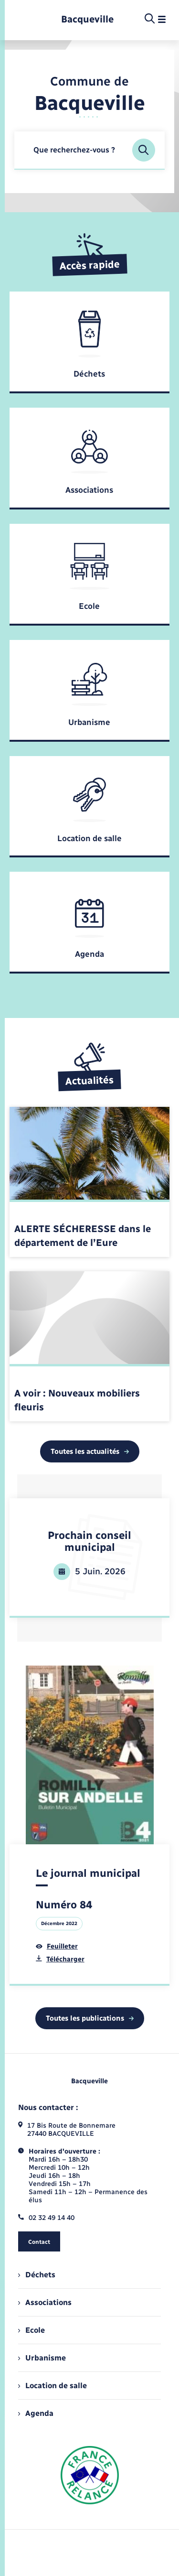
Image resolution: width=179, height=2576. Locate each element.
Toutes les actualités (90, 1451)
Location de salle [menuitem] (52, 2385)
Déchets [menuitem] (36, 2274)
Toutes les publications (90, 2018)
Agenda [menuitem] (35, 2413)
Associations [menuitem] (45, 2302)
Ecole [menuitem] (31, 2330)
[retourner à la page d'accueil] (87, 19)
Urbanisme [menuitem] (42, 2357)
